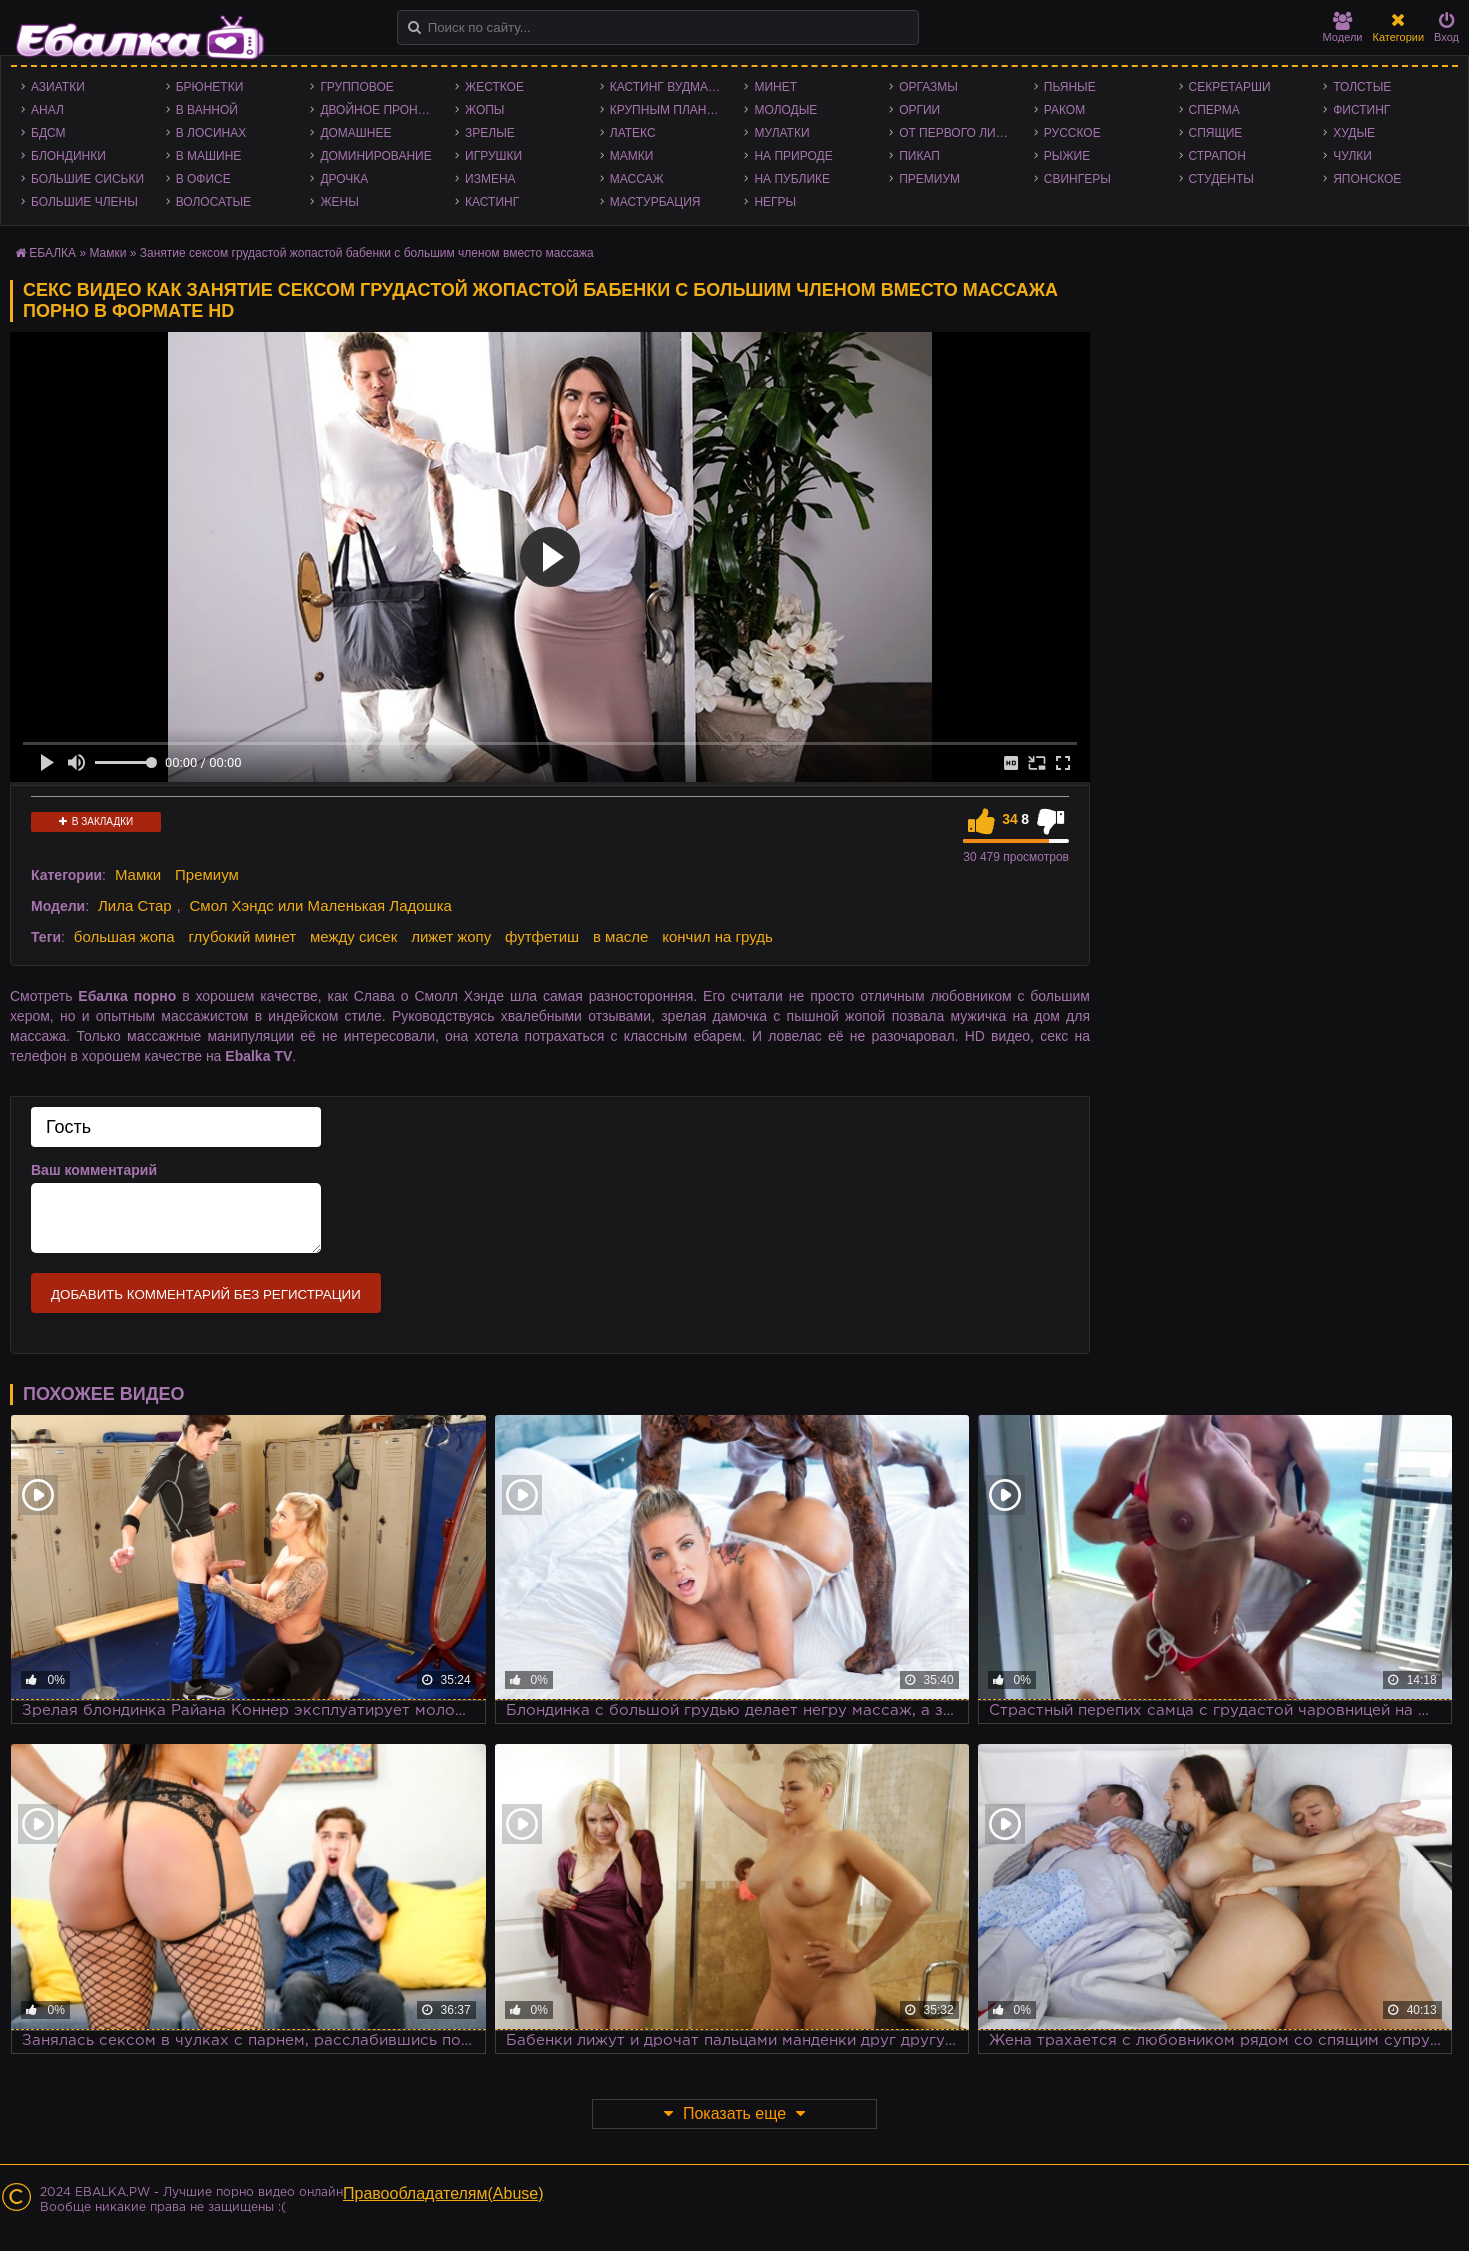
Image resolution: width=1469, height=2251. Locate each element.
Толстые (1362, 87)
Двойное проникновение (382, 110)
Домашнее (355, 133)
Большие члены (84, 202)
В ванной (207, 110)
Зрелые (490, 133)
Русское (1072, 133)
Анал (47, 110)
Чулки (1352, 156)
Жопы (484, 110)
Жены (339, 202)
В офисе (203, 179)
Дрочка (344, 179)
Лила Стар (135, 905)
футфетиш (542, 936)
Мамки (632, 156)
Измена (490, 179)
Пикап (919, 156)
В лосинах (211, 133)
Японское (1367, 179)
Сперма (1214, 110)
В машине (209, 156)
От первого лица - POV (961, 133)
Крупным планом (668, 110)
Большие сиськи (87, 179)
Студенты (1221, 179)
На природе (793, 156)
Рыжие (1067, 156)
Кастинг (492, 202)
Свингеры (1077, 179)
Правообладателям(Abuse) (443, 2193)
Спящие (1216, 133)
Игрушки (493, 156)
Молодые (785, 110)
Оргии (919, 110)
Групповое (356, 87)
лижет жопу (451, 936)
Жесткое (494, 87)
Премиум (929, 179)
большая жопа (124, 936)
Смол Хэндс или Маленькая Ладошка (320, 905)
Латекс (633, 133)
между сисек (353, 936)
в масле (620, 936)
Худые (1354, 133)
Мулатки (781, 133)
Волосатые (213, 202)
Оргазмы (928, 87)
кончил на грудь (717, 936)
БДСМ (48, 133)
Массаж (637, 179)
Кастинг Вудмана (667, 87)
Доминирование (375, 156)
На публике (792, 179)
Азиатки (58, 87)
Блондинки (68, 156)
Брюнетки (210, 87)
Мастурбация (655, 202)
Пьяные (1070, 87)
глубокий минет (242, 936)
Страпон (1217, 156)
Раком (1064, 110)
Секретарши (1230, 87)
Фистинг (1361, 110)
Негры (775, 202)
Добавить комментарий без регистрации (206, 1294)
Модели (1343, 27)
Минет (775, 87)
